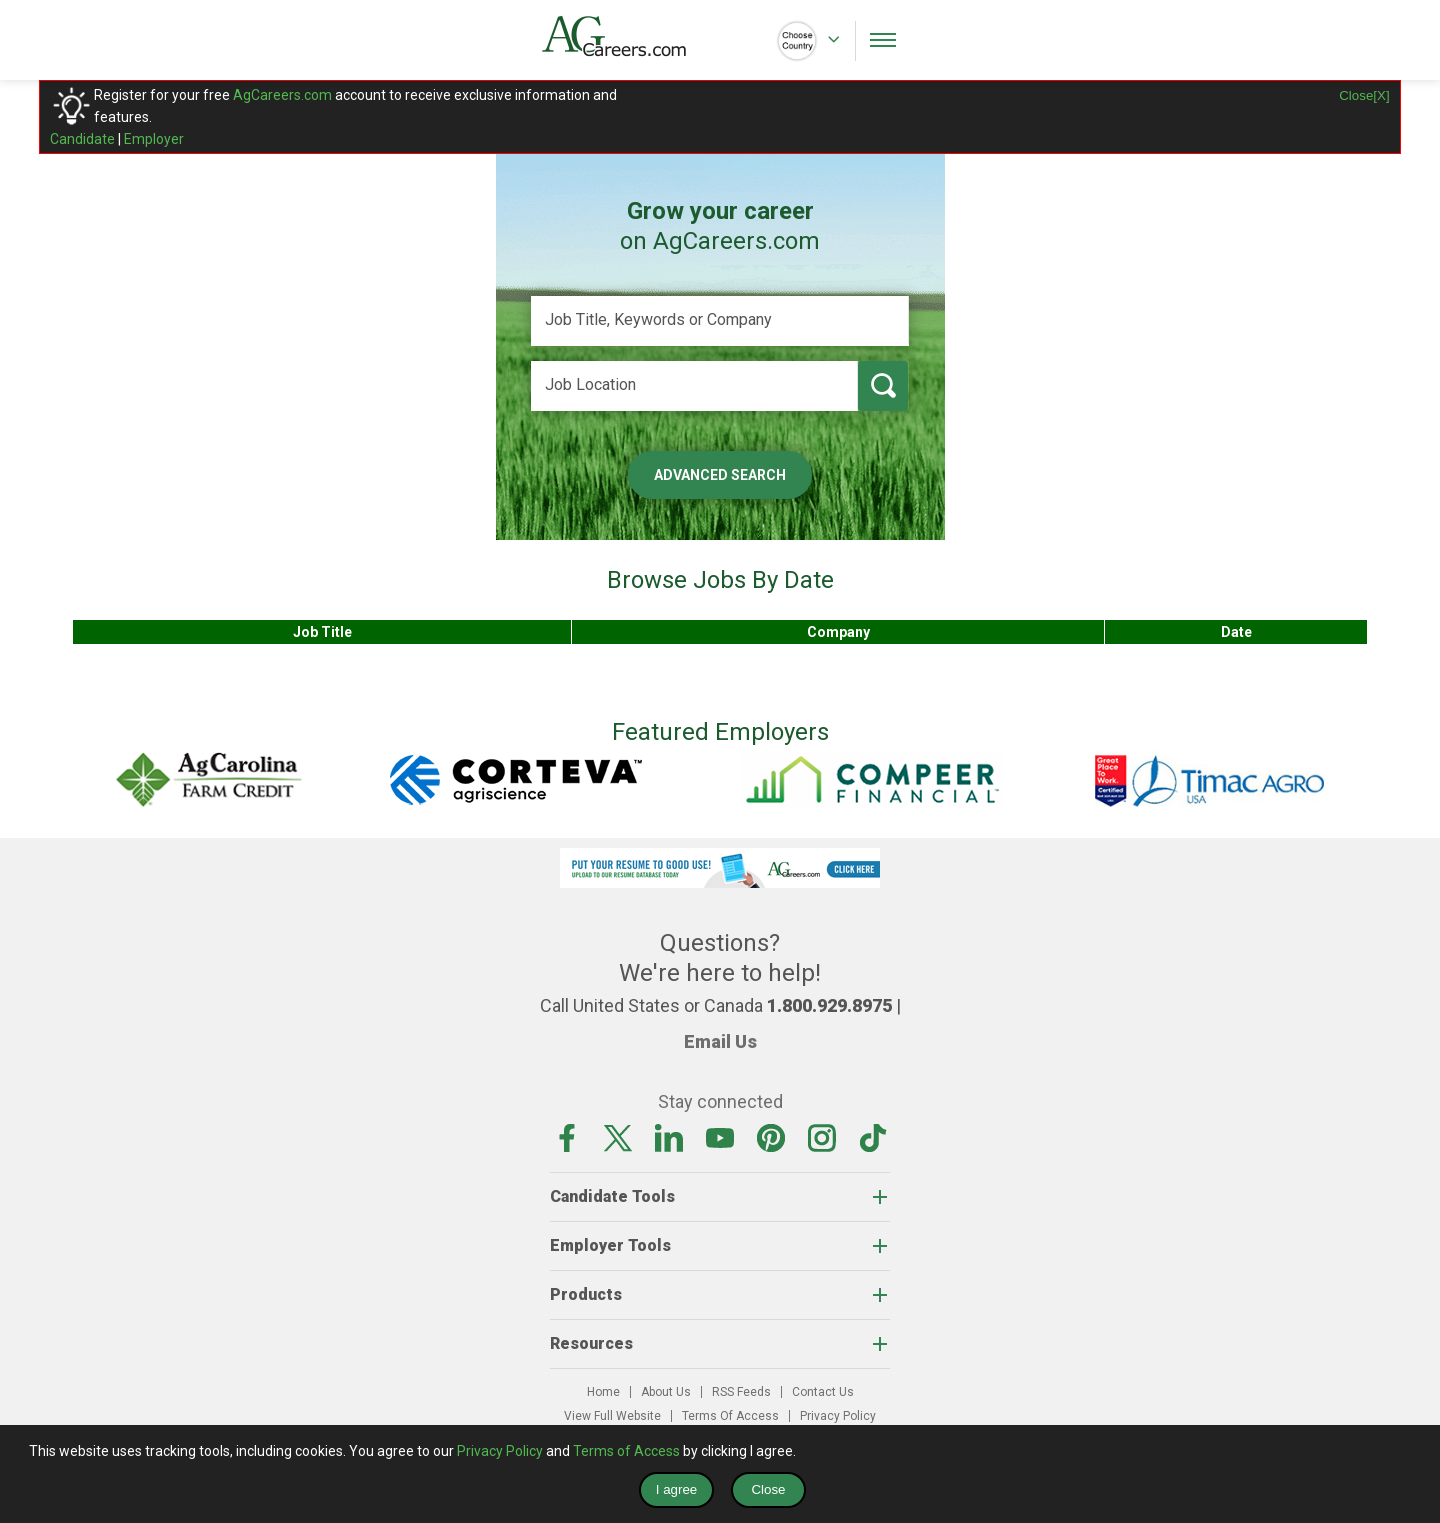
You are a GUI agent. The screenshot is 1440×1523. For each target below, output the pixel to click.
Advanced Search (720, 475)
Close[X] (1364, 95)
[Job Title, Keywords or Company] (720, 321)
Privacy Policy (838, 1416)
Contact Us (823, 1392)
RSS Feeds (741, 1392)
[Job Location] (694, 386)
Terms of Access (626, 1451)
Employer (154, 139)
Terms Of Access (730, 1416)
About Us (666, 1392)
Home (603, 1392)
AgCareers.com (282, 95)
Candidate (82, 139)
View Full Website (612, 1416)
